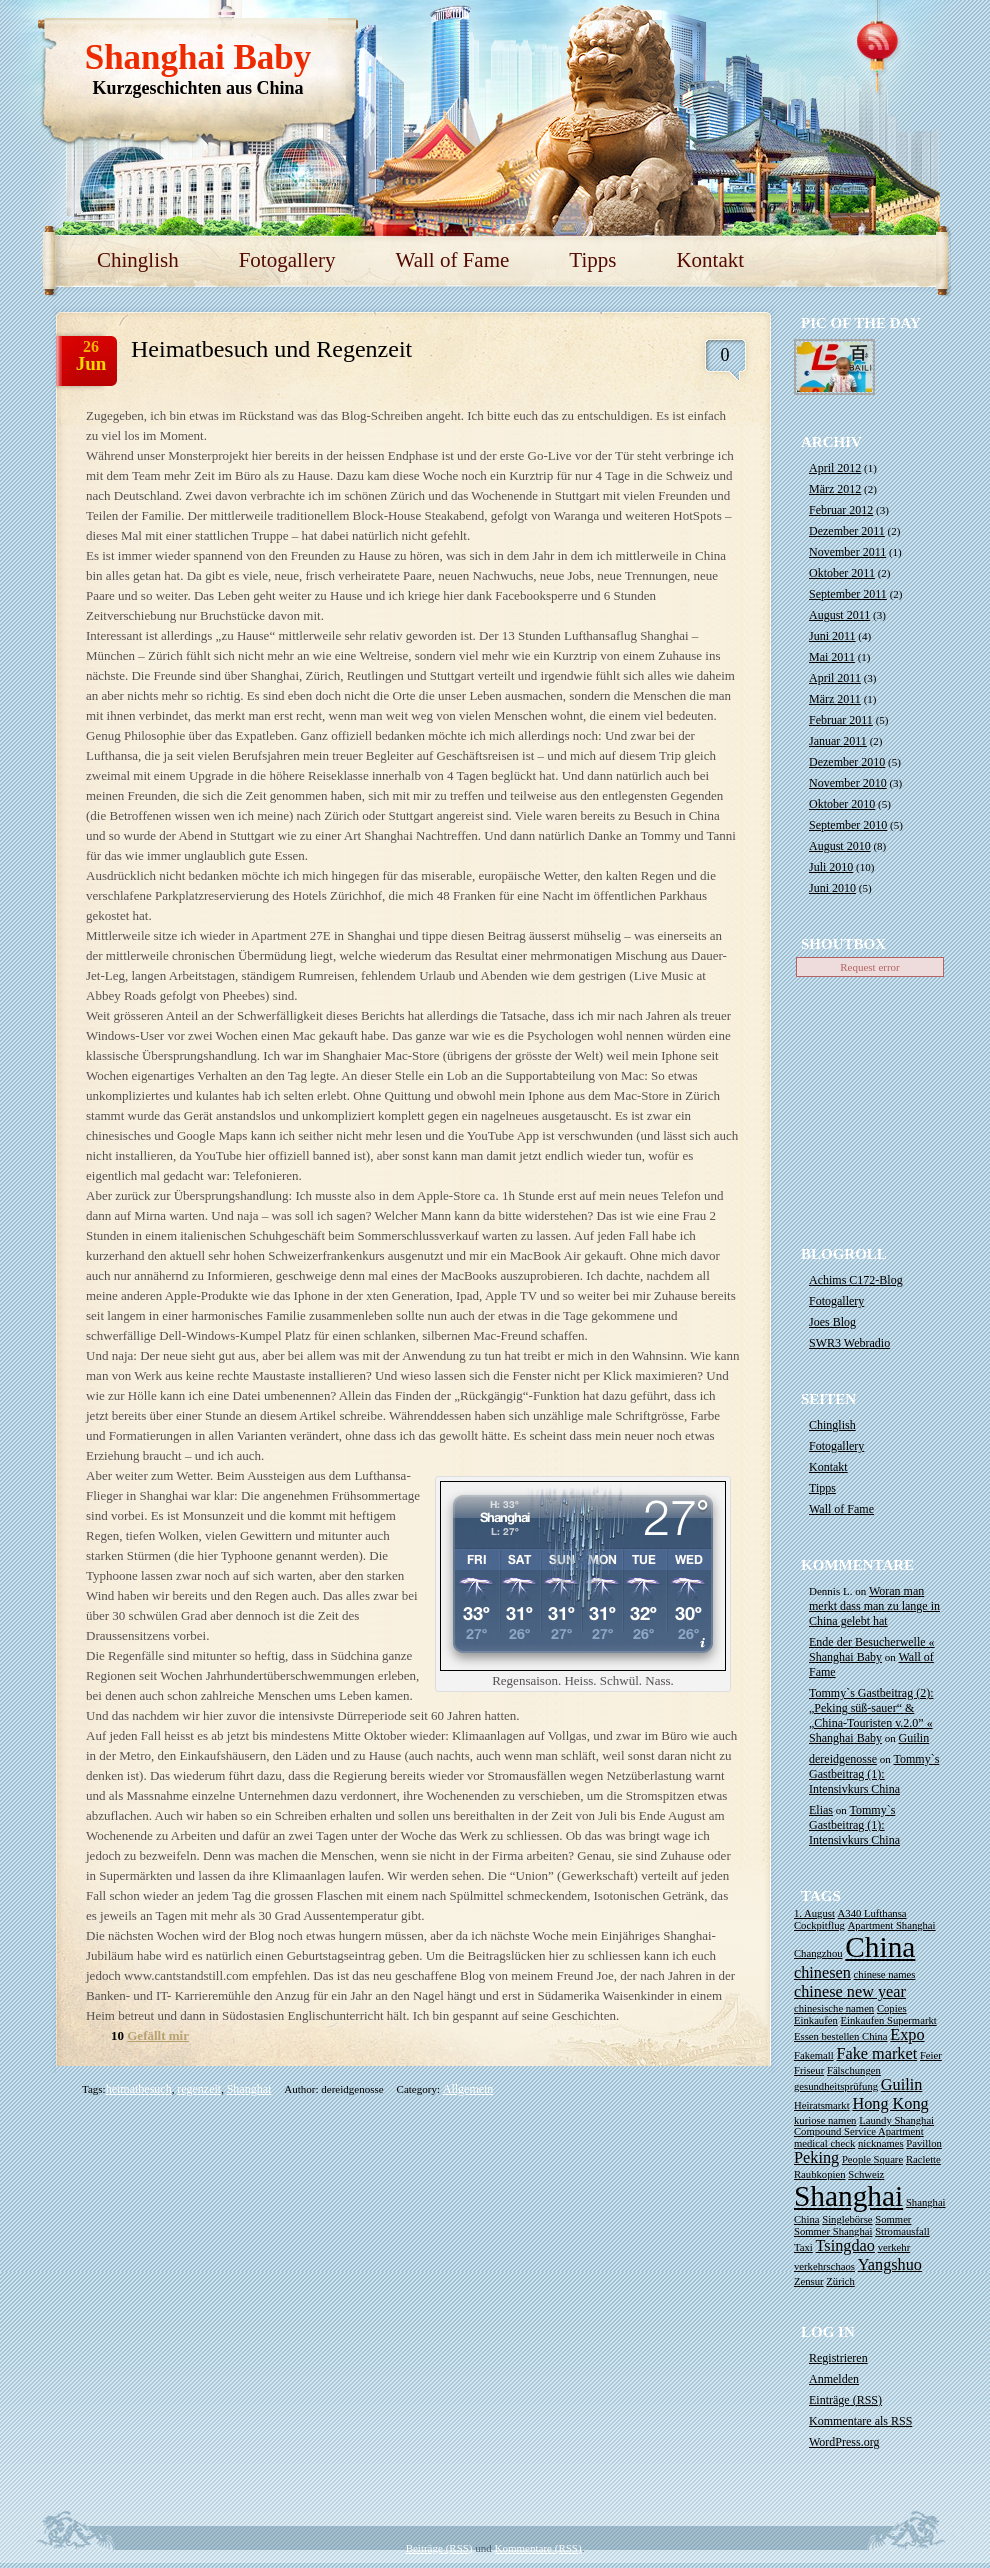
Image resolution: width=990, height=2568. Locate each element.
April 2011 (835, 678)
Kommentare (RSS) (538, 2548)
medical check (824, 2143)
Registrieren (838, 2358)
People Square (872, 2159)
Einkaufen (816, 2020)
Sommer (893, 2219)
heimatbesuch (139, 2089)
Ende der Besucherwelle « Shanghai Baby (872, 1649)
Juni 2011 (832, 636)
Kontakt (710, 260)
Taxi (803, 2247)
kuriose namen (825, 2120)
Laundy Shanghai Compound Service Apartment (864, 2126)
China (880, 1947)
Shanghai (249, 2089)
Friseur (809, 2070)
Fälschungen (854, 2070)
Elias (821, 1810)
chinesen (822, 1973)
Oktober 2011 (842, 573)
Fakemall (814, 2055)
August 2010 (840, 846)
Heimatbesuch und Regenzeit (271, 349)
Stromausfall (902, 2231)
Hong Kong (890, 2104)
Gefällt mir (158, 2035)
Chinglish (138, 260)
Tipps (592, 260)
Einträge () (845, 2400)
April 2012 (835, 468)
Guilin (914, 1738)
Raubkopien (820, 2174)
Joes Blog (832, 1322)
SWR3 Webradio (849, 1343)
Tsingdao (845, 2246)
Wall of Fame (453, 260)
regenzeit (199, 2089)
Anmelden (834, 2379)
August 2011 (839, 615)
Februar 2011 (841, 720)
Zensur (809, 2281)
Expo (907, 2035)
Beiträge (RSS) (439, 2548)
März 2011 (835, 699)
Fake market (876, 2054)
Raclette (923, 2159)
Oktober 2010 (842, 804)
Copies (892, 2008)
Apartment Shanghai (892, 1925)
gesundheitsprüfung (836, 2086)
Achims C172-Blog (856, 1280)
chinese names (885, 1974)
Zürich (840, 2281)
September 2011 (848, 594)
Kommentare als (860, 2421)
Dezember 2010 (847, 762)
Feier (931, 2055)
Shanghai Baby (198, 57)
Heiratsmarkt (822, 2105)
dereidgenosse (843, 1759)
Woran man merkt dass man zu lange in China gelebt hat (874, 1606)
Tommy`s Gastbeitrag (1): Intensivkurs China (874, 1774)
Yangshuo (890, 2265)
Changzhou (818, 1953)
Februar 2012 (841, 510)
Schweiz (866, 2174)
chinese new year (850, 1992)
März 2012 (835, 489)
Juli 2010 (831, 867)
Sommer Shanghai (833, 2231)
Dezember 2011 (847, 531)
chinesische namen (834, 2008)
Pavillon (924, 2143)
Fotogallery (287, 260)
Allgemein (468, 2089)
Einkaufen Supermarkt (889, 2020)
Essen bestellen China (841, 2036)
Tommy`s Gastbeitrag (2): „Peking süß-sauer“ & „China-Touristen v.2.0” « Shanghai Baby (871, 1715)
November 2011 (847, 552)
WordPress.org (844, 2442)
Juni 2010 (832, 888)
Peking (816, 2158)
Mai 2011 (832, 657)
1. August (814, 1913)
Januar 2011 (838, 741)
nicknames (881, 2143)
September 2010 (848, 825)
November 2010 (848, 783)
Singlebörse (847, 2219)
